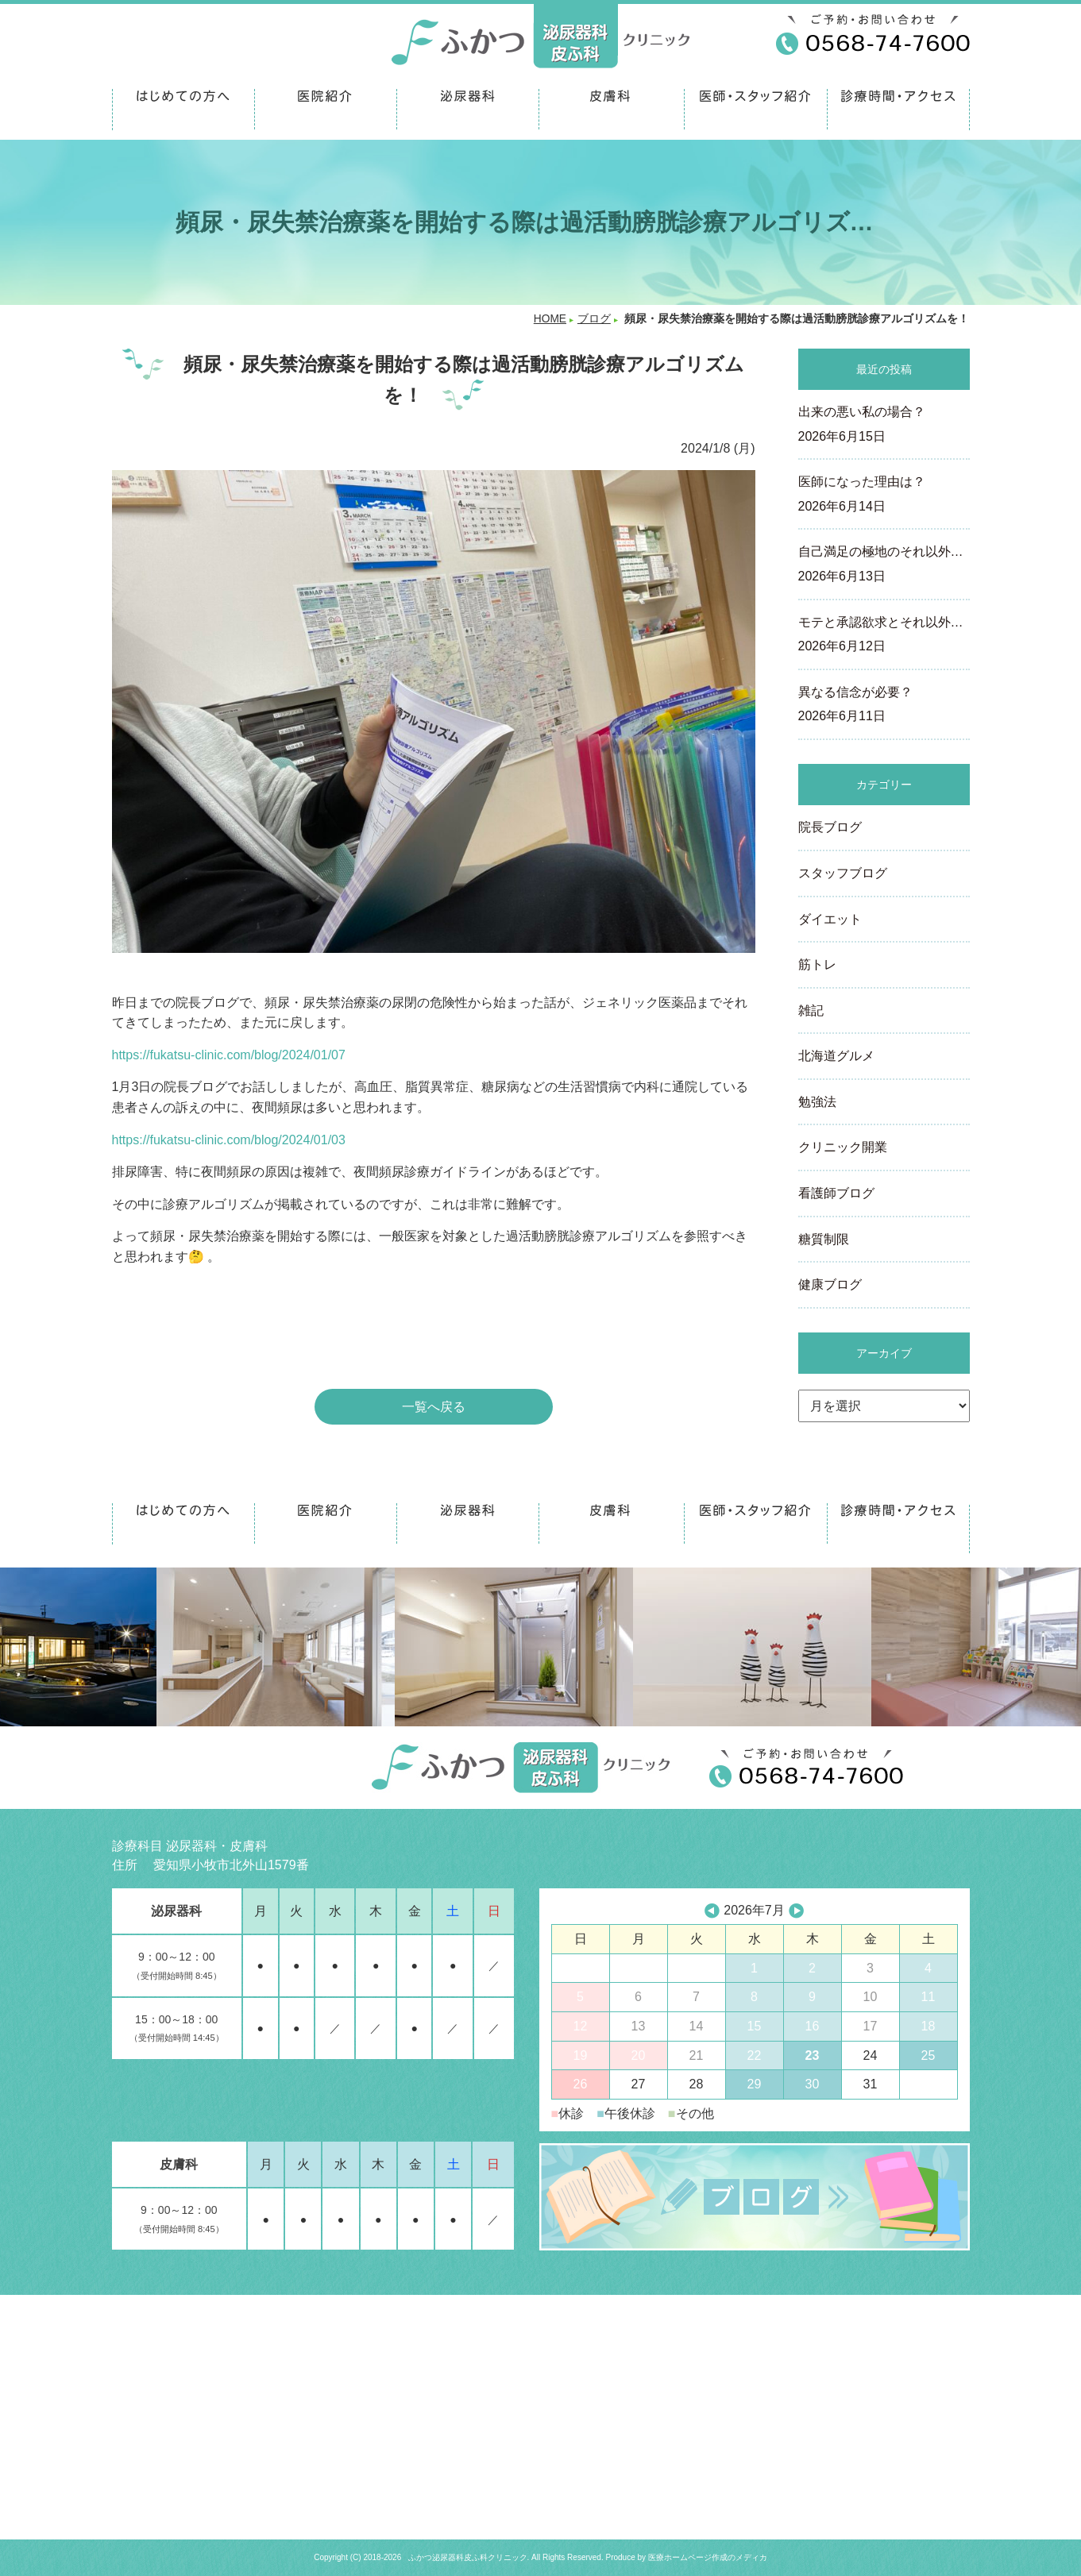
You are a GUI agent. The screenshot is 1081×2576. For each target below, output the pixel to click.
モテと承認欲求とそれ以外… (884, 636)
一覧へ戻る (433, 1406)
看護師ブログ (836, 1193)
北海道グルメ (836, 1055)
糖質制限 (823, 1239)
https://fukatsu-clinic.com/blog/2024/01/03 (229, 1140)
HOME (550, 319)
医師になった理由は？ (884, 495)
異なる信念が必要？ (884, 706)
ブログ (594, 319)
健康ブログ (830, 1284)
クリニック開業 (842, 1147)
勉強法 (817, 1102)
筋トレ (817, 964)
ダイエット (830, 919)
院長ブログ (830, 827)
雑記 (811, 1010)
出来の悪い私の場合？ (884, 425)
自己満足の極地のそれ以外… (884, 565)
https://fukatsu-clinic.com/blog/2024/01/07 (229, 1055)
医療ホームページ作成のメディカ (707, 2557)
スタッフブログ (842, 873)
